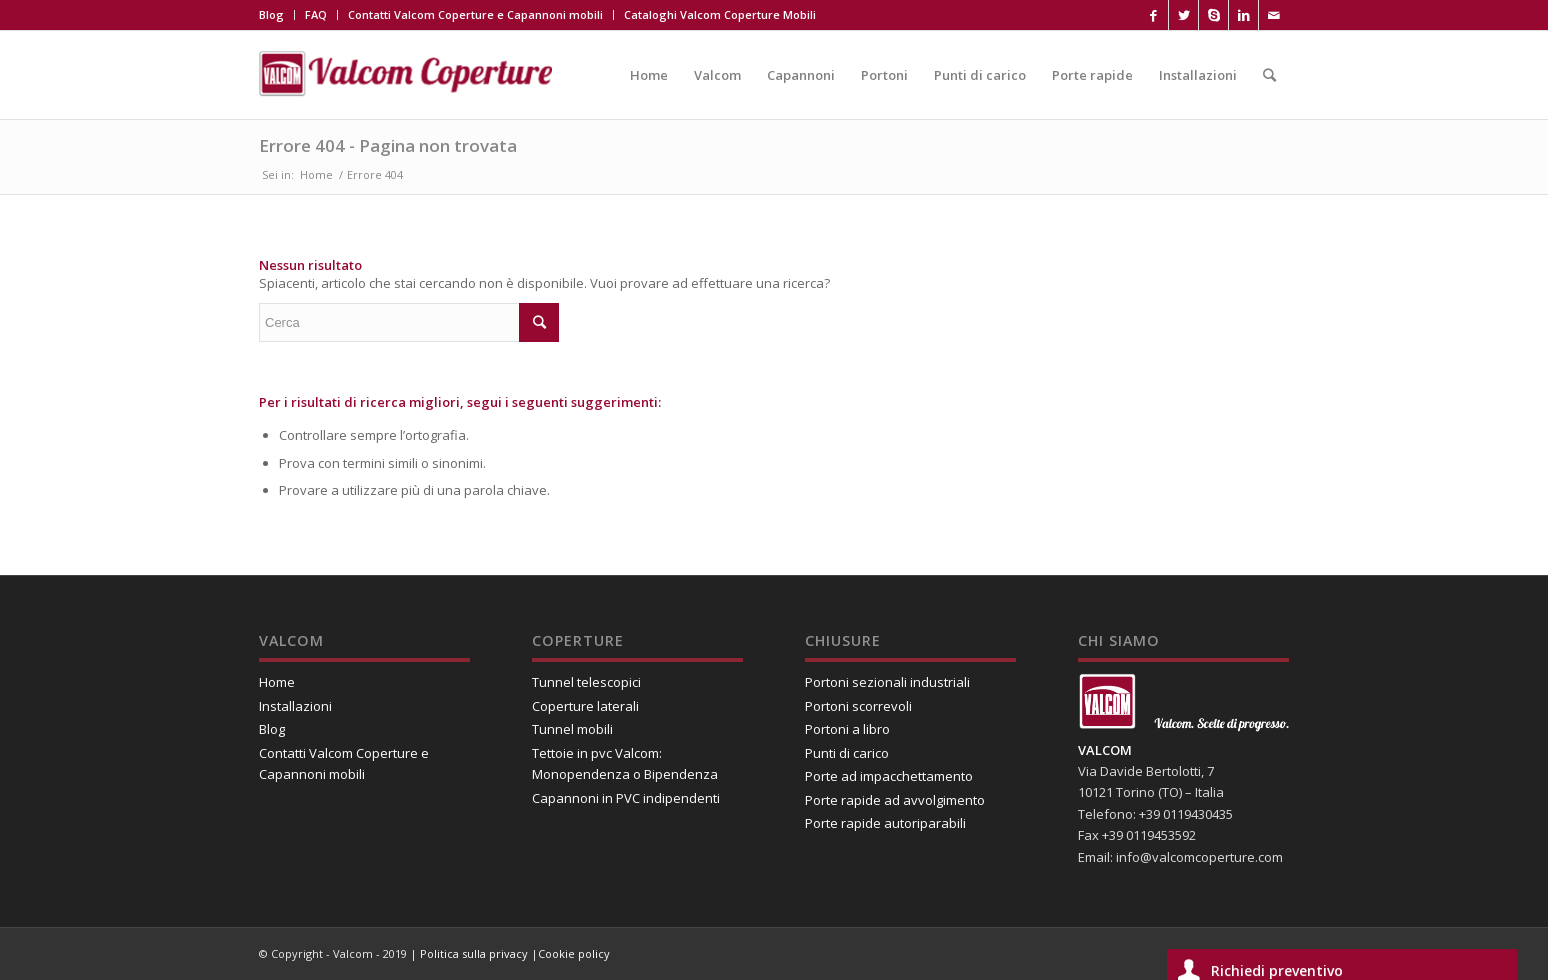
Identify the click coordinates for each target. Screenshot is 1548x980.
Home (316, 174)
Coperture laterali (585, 706)
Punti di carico (847, 753)
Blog (271, 14)
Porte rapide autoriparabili (885, 823)
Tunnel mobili (572, 729)
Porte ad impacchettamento (889, 776)
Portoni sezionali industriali (887, 682)
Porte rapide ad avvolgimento (895, 800)
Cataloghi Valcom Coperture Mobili (720, 14)
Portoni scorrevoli (858, 706)
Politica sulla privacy (475, 953)
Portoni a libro (847, 729)
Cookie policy (574, 953)
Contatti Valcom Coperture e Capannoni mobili (475, 14)
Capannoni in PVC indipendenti (626, 798)
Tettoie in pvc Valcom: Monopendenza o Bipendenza (625, 763)
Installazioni (295, 706)
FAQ (316, 14)
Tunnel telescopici (586, 682)
